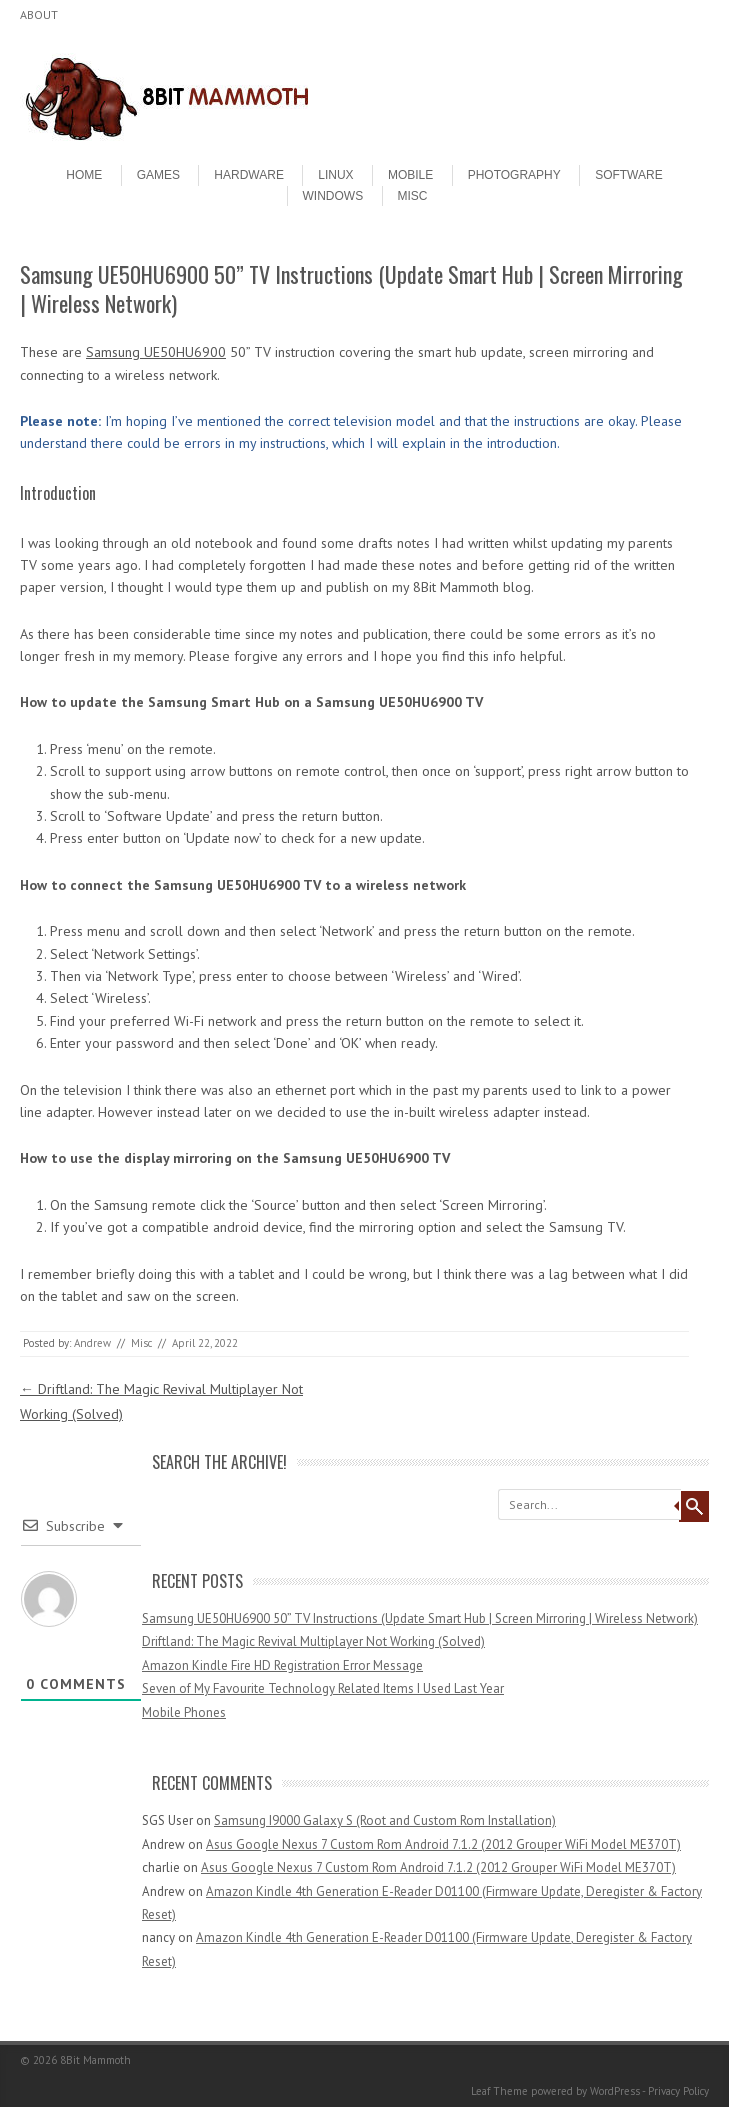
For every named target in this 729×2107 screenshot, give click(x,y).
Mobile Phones (184, 1712)
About (39, 14)
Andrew (92, 1343)
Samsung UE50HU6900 (156, 352)
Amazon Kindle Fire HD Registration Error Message (282, 1665)
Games (158, 175)
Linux (335, 175)
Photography (514, 175)
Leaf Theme (499, 2091)
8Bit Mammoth (95, 2060)
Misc (413, 196)
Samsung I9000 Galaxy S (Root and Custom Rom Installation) (385, 1820)
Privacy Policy (678, 2091)
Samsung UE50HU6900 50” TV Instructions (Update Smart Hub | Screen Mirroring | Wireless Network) (420, 1618)
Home (84, 175)
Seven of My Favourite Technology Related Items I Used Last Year (323, 1688)
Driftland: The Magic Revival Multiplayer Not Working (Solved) (313, 1641)
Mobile (410, 175)
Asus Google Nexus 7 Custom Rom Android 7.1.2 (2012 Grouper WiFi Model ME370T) (443, 1844)
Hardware (249, 175)
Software (629, 175)
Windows (333, 196)
